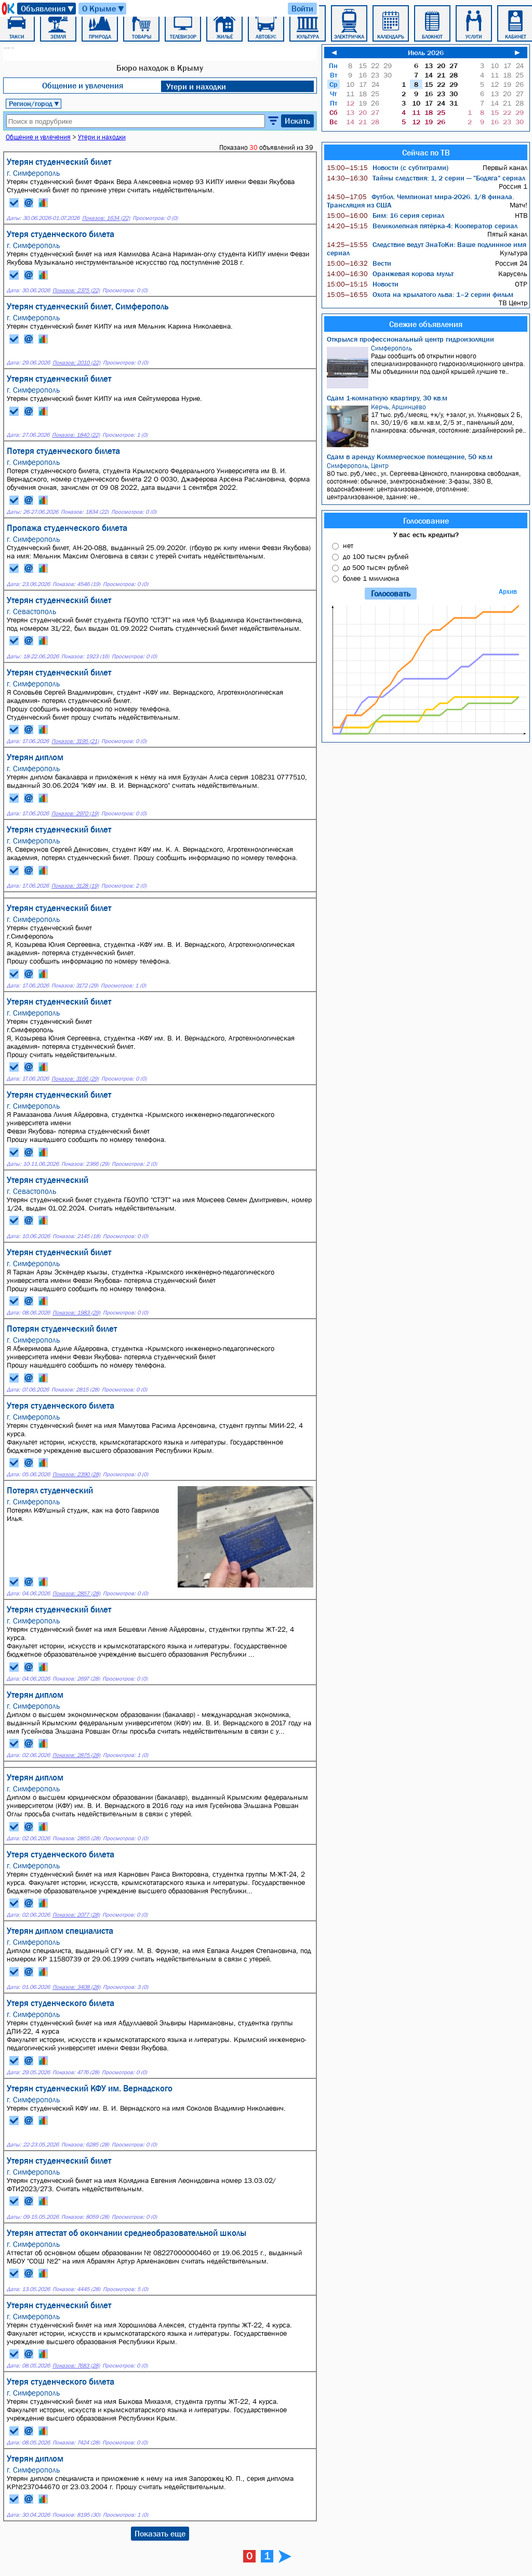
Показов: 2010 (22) (76, 363)
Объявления (48, 9)
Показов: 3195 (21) (75, 741)
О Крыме (103, 9)
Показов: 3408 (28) (76, 1987)
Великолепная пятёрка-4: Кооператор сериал (422, 226)
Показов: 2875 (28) (76, 1755)
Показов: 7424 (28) (76, 2442)
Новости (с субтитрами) (387, 167)
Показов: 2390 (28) (76, 1474)
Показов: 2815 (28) (75, 1390)
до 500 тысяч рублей (375, 567)
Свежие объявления (425, 324)
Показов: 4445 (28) (76, 2289)
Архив (508, 591)
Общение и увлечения (82, 85)
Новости (362, 284)
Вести (359, 263)
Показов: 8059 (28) (85, 2217)
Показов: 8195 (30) (76, 2515)
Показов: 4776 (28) (75, 2072)
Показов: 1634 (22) (106, 218)
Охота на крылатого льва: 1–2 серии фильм (420, 294)
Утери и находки (196, 86)
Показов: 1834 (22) (85, 512)
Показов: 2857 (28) (76, 1593)
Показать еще (160, 2533)
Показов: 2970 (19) (75, 813)
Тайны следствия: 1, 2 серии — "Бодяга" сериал (426, 178)
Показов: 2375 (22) (76, 290)
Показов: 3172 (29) (74, 985)
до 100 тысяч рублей (375, 556)
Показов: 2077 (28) (76, 1915)
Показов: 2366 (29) (85, 1164)
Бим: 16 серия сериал (385, 215)
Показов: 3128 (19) (75, 886)
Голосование (426, 520)
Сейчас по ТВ (426, 152)
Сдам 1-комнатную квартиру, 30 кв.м (387, 398)
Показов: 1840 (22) (76, 435)
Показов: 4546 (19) (76, 584)
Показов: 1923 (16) (85, 656)
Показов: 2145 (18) (76, 1236)
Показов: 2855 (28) (76, 1838)
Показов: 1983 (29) (76, 1313)
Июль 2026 (426, 52)
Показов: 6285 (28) (85, 2145)
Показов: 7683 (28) (76, 2366)
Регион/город (34, 103)
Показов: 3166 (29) (75, 1079)
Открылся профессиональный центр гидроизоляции (410, 339)
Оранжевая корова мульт (390, 273)
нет (348, 545)
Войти (302, 8)
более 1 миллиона (371, 578)
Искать (297, 120)
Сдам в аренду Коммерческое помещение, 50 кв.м (410, 456)
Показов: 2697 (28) (76, 1679)
